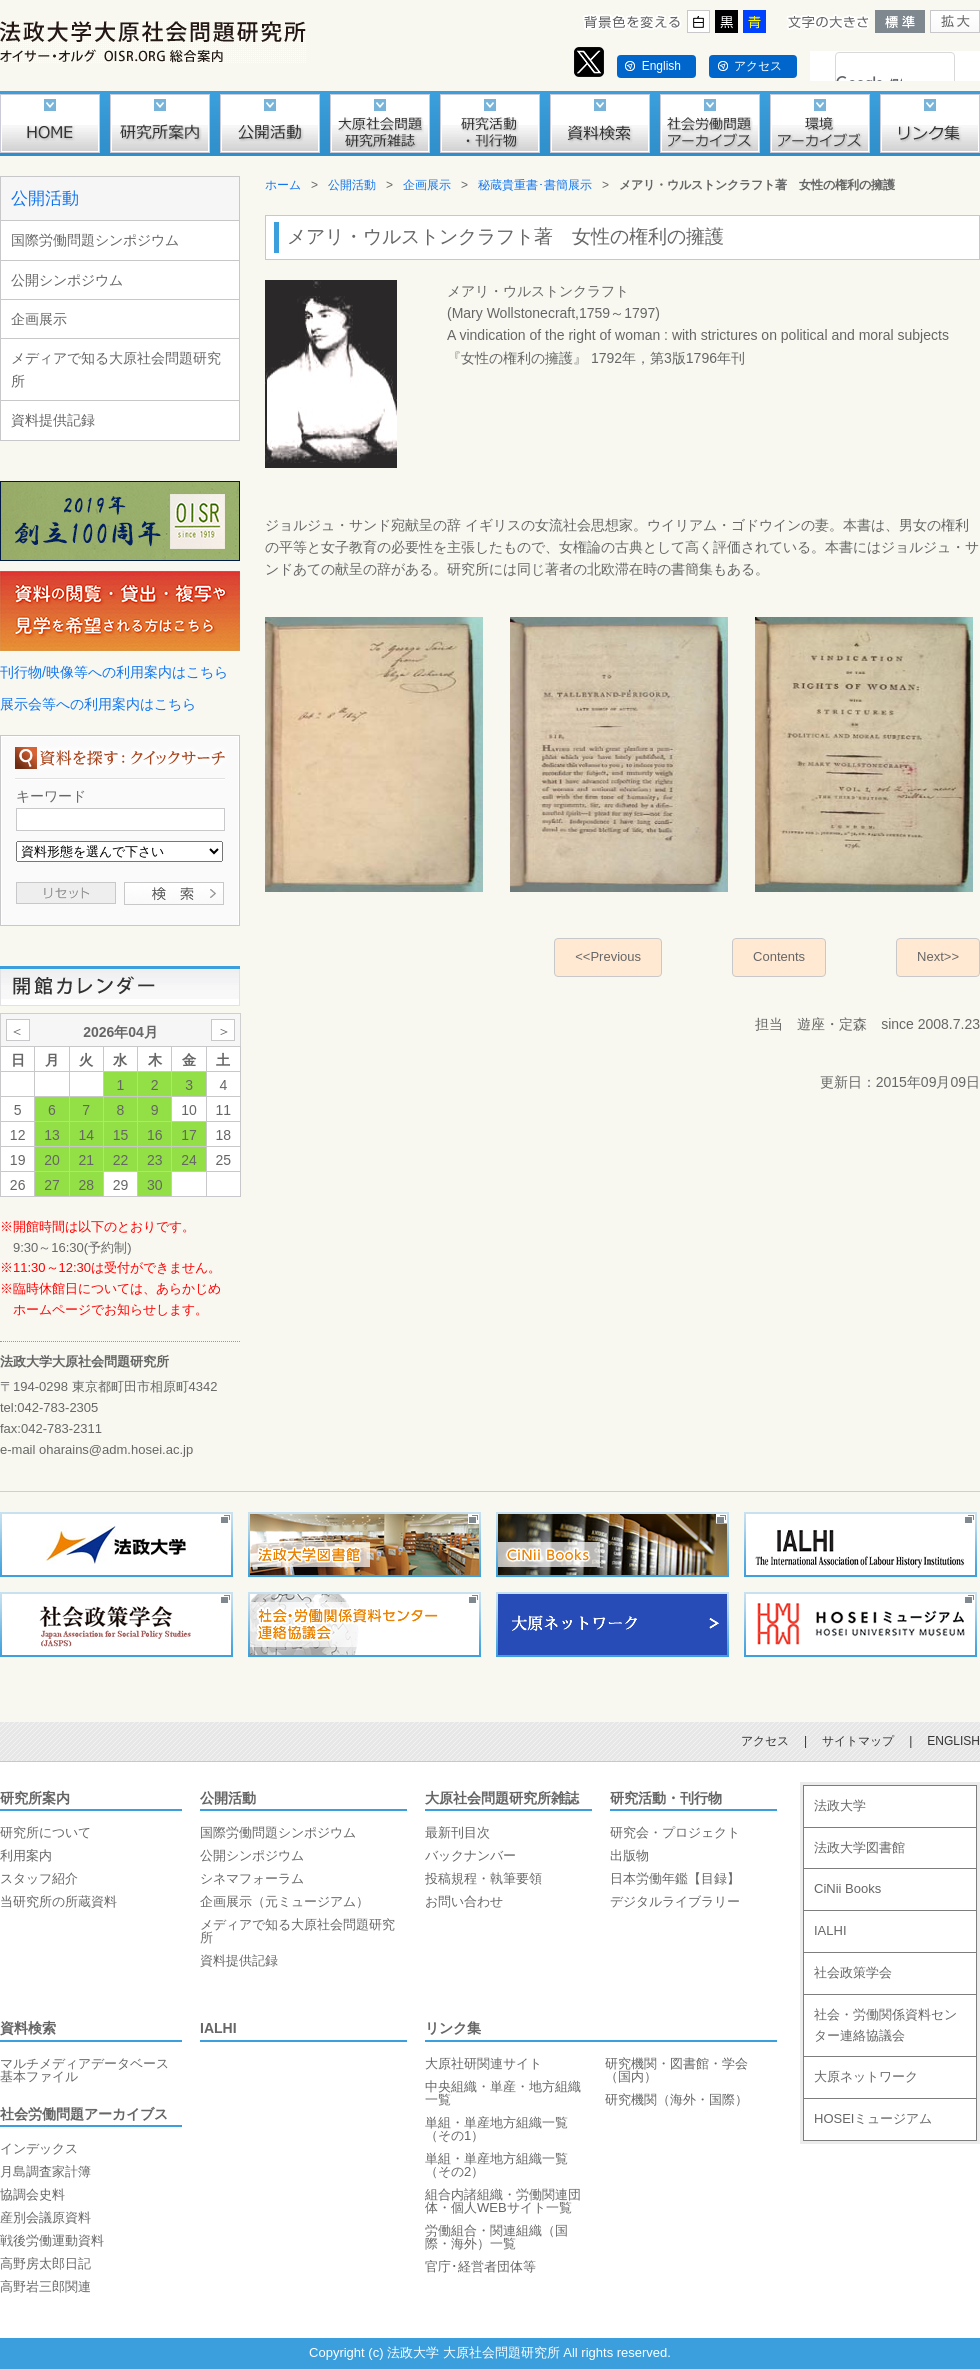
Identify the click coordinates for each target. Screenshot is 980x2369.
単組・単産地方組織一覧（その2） (496, 2165)
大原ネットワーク (866, 2076)
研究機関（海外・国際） (676, 2099)
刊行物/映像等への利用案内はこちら (114, 672)
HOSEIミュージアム (873, 2118)
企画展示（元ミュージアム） (284, 1901)
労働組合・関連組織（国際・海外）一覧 (496, 2237)
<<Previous (608, 956)
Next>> (938, 956)
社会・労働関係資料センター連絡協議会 (885, 2025)
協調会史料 (32, 2194)
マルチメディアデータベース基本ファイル (84, 2070)
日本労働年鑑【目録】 (675, 1878)
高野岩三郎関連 (45, 2286)
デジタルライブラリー (675, 1901)
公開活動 (45, 198)
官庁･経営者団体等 (480, 2266)
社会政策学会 (853, 1972)
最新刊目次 (457, 1832)
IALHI (218, 2028)
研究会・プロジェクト (675, 1832)
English (661, 66)
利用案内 (26, 1855)
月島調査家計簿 (45, 2171)
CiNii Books (847, 1888)
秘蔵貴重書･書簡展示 (535, 185)
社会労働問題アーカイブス (84, 2114)
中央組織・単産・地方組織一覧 (503, 2093)
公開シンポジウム (67, 280)
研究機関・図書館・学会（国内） (676, 2070)
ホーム (283, 185)
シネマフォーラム (252, 1878)
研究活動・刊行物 (666, 1798)
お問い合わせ (464, 1901)
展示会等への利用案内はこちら (98, 704)
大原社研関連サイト (483, 2063)
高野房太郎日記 (45, 2263)
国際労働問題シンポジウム (95, 240)
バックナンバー (470, 1855)
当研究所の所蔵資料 (58, 1901)
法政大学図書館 (859, 1847)
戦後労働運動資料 (52, 2240)
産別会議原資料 (45, 2217)
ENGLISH (953, 1741)
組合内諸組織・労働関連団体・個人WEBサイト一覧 (503, 2201)
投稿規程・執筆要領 (483, 1878)
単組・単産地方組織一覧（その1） (496, 2129)
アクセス (758, 66)
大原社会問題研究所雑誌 (502, 1798)
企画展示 (39, 319)
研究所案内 (35, 1798)
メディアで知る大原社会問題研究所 (116, 369)
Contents (779, 956)
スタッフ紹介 (39, 1878)
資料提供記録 (53, 420)
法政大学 (840, 1805)
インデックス (39, 2148)
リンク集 (453, 2028)
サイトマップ (858, 1741)
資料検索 (28, 2028)
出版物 (629, 1855)
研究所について (45, 1832)
